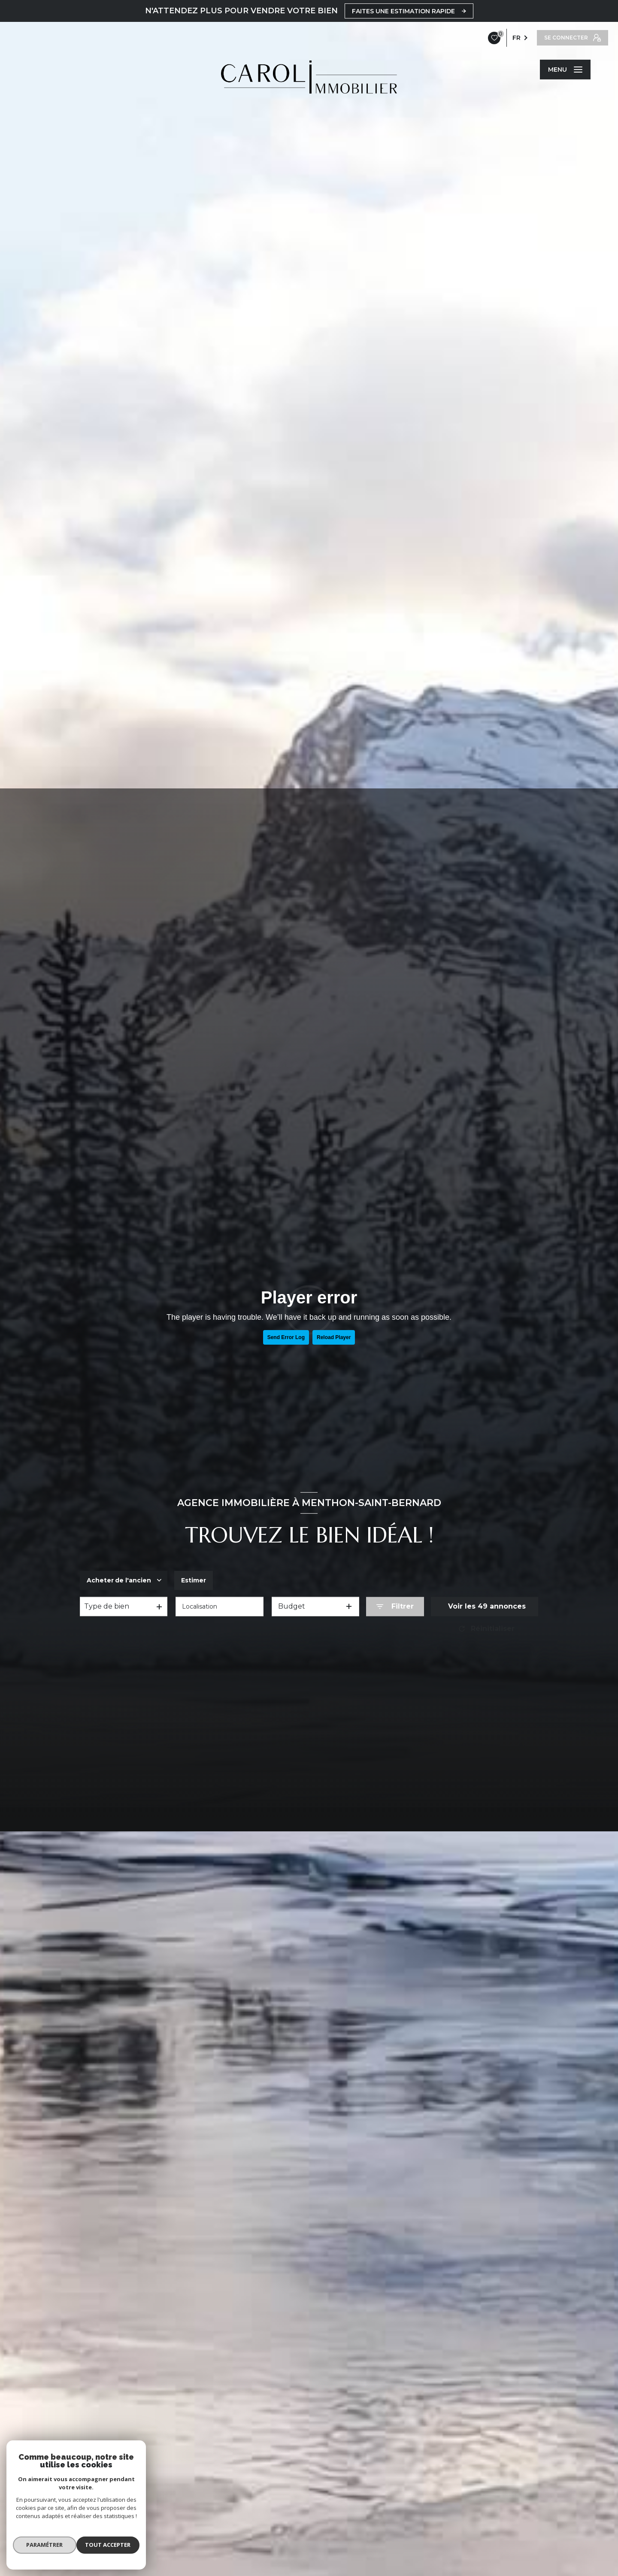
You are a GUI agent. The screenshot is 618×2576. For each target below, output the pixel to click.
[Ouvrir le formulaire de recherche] (395, 1606)
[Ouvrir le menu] (565, 69)
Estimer (202, 1580)
